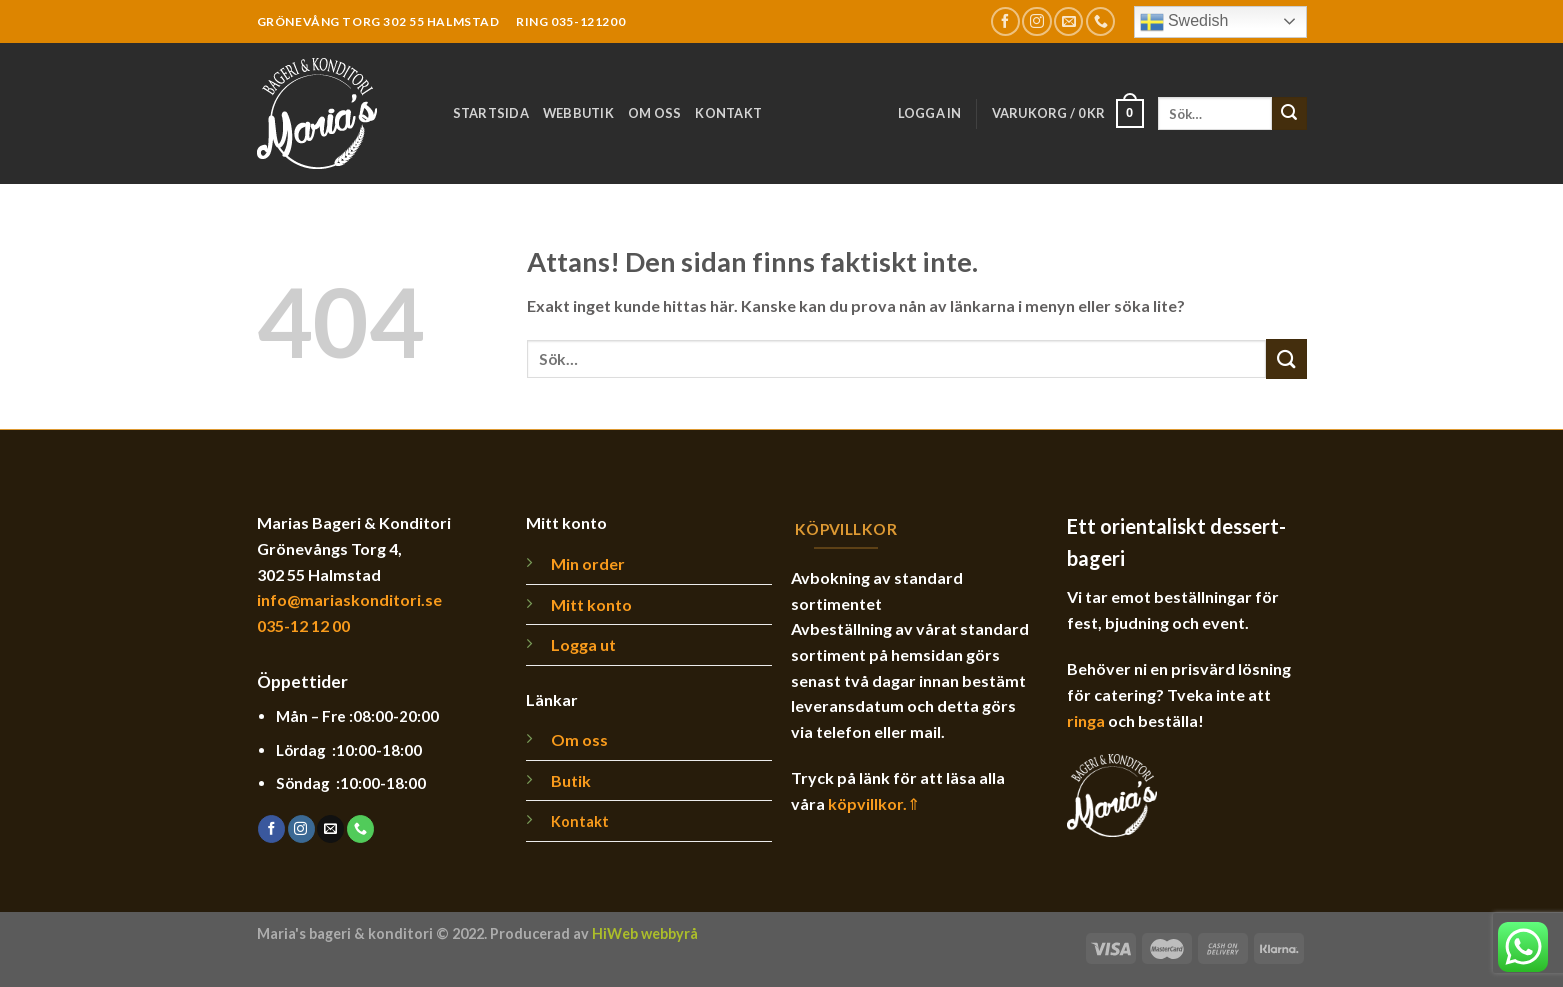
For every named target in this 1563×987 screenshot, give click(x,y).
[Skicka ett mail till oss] (1068, 21)
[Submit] (1289, 114)
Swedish (1184, 22)
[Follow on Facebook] (1005, 21)
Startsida (491, 113)
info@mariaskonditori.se (349, 599)
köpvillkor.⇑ (874, 803)
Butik (571, 780)
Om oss (655, 113)
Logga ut (583, 644)
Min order (588, 563)
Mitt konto (591, 604)
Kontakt (728, 113)
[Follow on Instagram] (1036, 21)
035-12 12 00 (303, 625)
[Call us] (1100, 21)
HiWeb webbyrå (645, 933)
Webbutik (578, 113)
